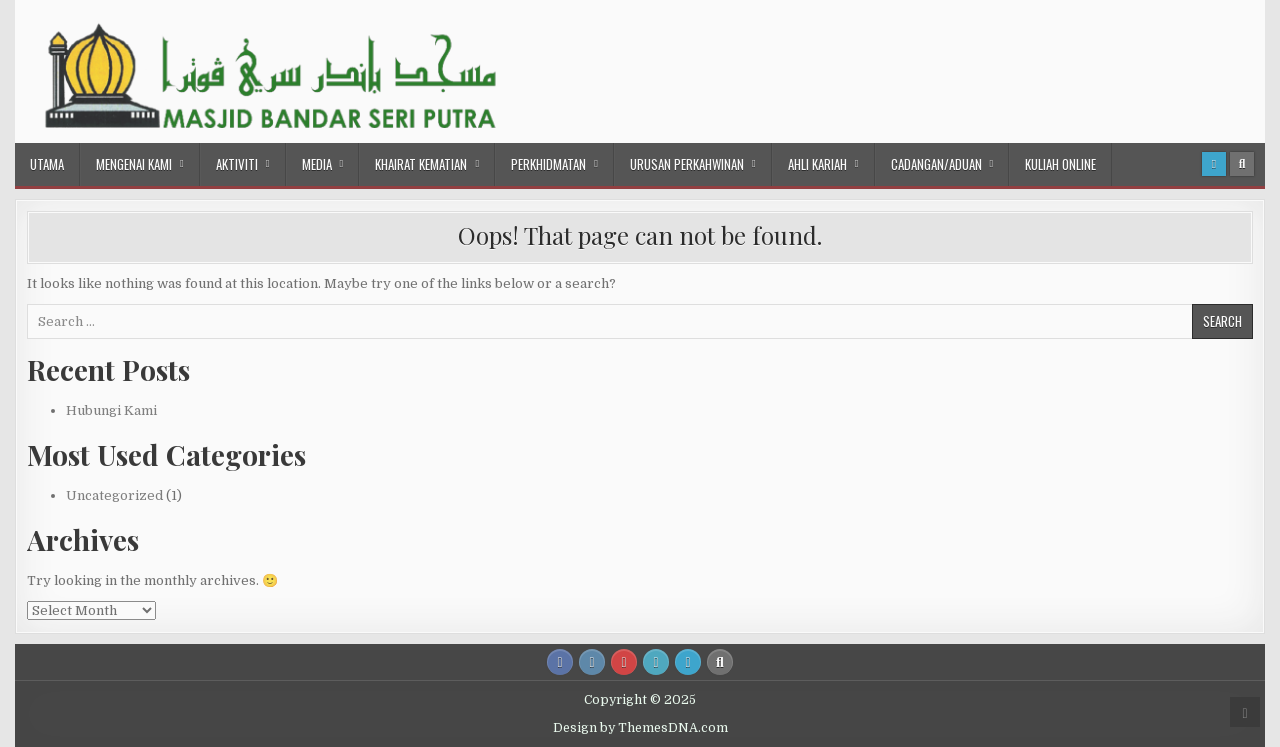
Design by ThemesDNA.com (640, 728)
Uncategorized (114, 495)
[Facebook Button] (560, 662)
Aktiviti (237, 164)
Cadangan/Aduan (936, 164)
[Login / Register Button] (1214, 164)
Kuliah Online (1060, 164)
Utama (47, 164)
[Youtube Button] (624, 662)
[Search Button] (1242, 164)
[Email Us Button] (656, 662)
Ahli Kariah (817, 164)
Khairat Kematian (421, 164)
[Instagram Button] (592, 662)
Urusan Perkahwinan (687, 164)
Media (317, 164)
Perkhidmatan (548, 164)
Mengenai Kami (134, 164)
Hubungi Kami (111, 410)
